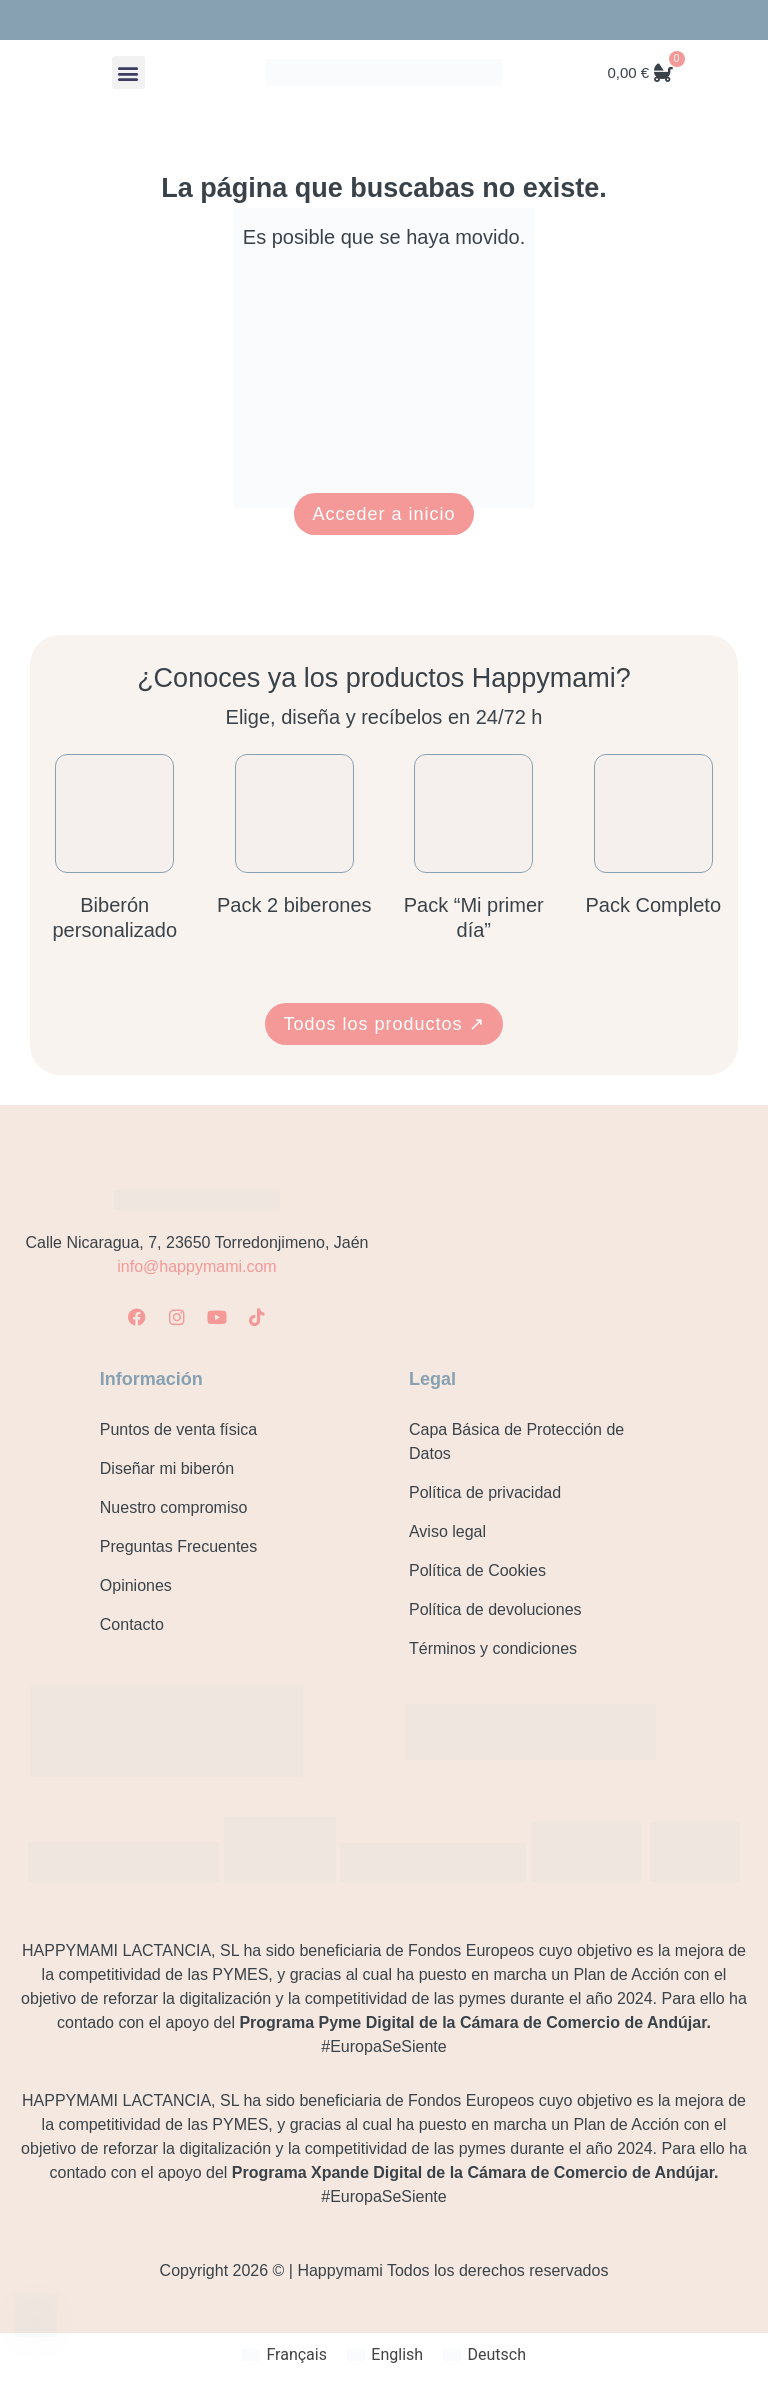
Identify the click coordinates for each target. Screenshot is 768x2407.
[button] (128, 72)
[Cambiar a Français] (284, 2355)
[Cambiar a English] (385, 2355)
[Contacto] (35, 2315)
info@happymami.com (196, 1266)
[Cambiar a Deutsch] (484, 2355)
